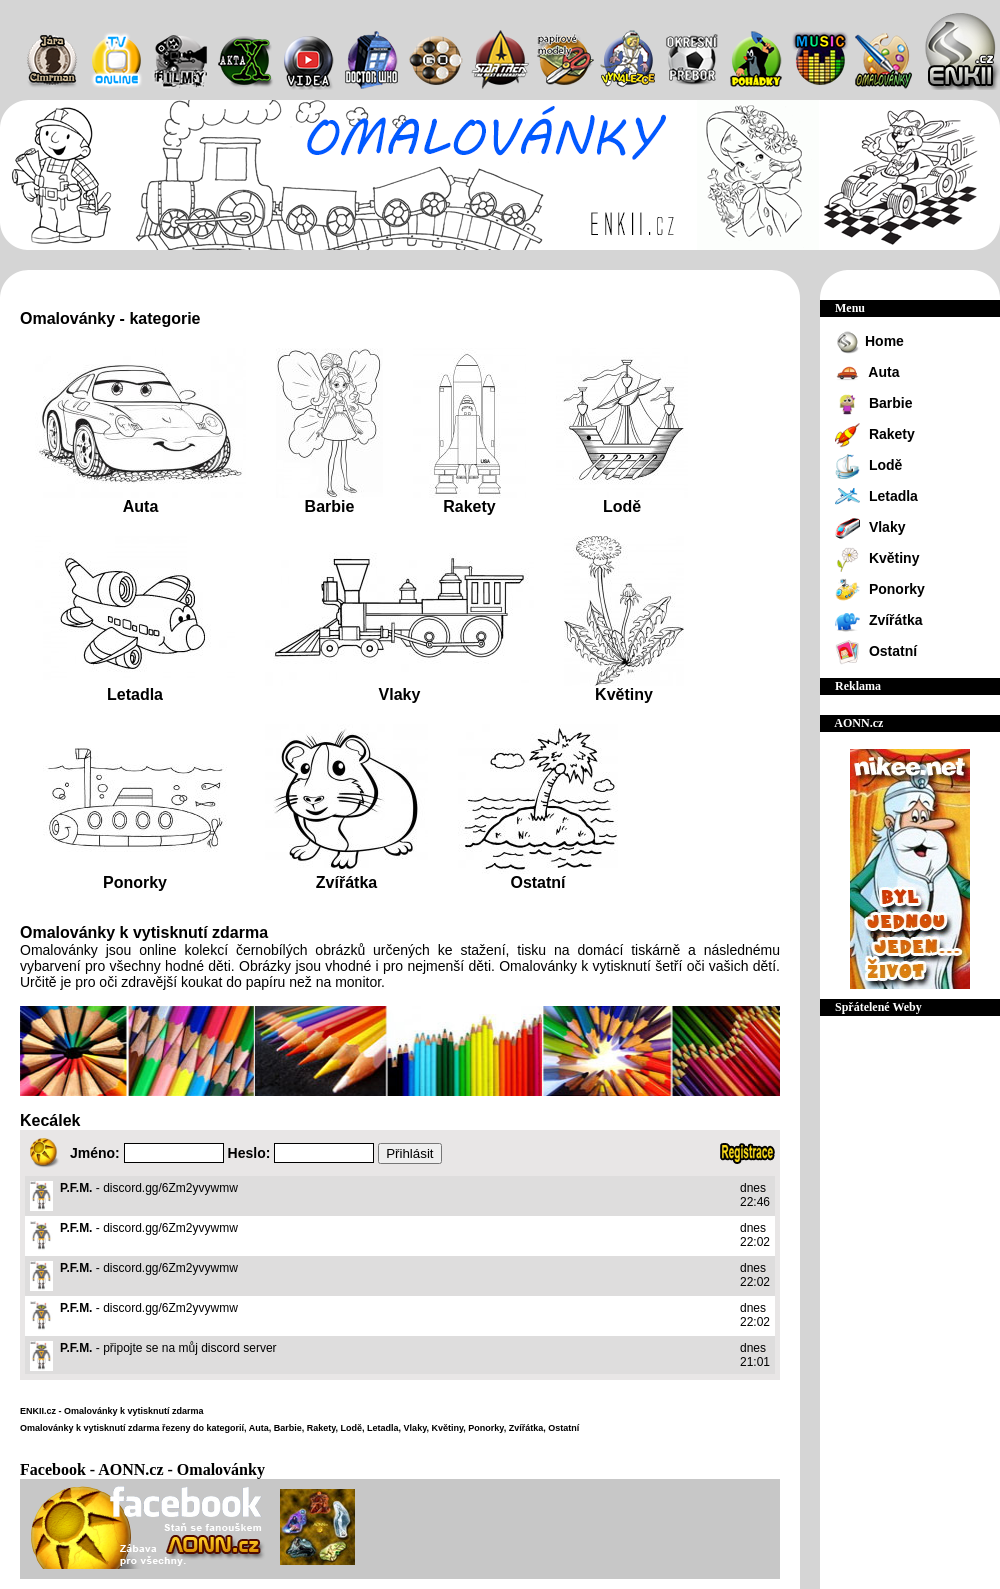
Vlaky (400, 694)
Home (869, 342)
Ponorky (135, 882)
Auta (141, 506)
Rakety (469, 506)
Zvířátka (346, 882)
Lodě (622, 506)
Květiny (624, 694)
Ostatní (537, 882)
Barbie (330, 506)
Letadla (135, 694)
